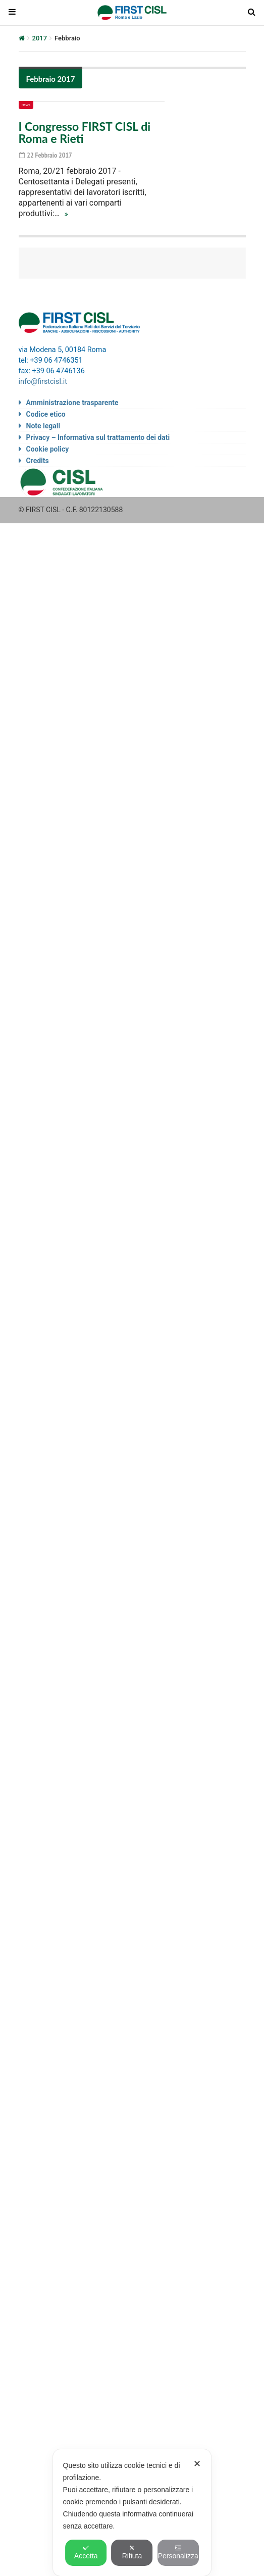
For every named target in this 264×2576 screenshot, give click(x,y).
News (26, 105)
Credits (37, 461)
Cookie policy (47, 449)
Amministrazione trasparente (72, 403)
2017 (39, 38)
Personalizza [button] (178, 2552)
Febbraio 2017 (50, 78)
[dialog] (132, 2512)
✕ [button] (197, 2464)
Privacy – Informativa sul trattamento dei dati (98, 437)
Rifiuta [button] (132, 2552)
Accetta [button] (86, 2552)
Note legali (43, 426)
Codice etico (46, 414)
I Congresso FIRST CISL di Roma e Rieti (85, 132)
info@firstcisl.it (43, 381)
